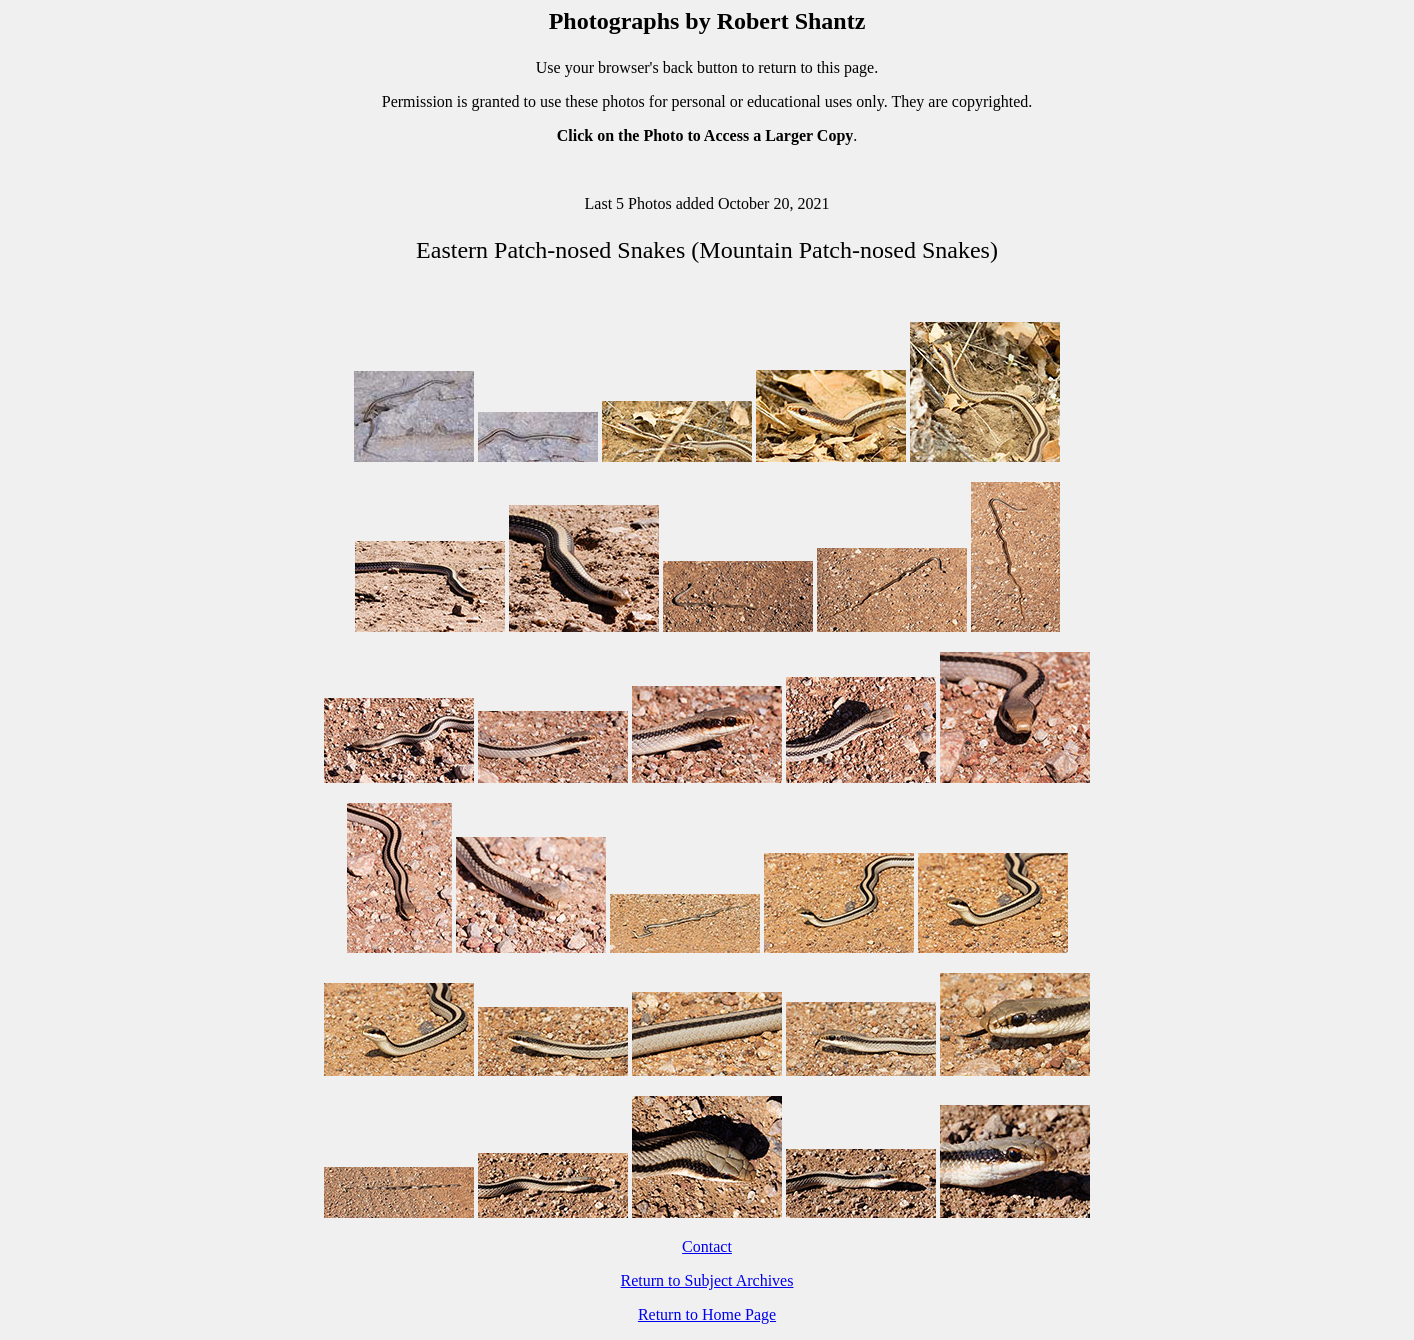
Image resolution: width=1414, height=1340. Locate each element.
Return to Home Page (707, 1314)
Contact (707, 1246)
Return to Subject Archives (707, 1280)
